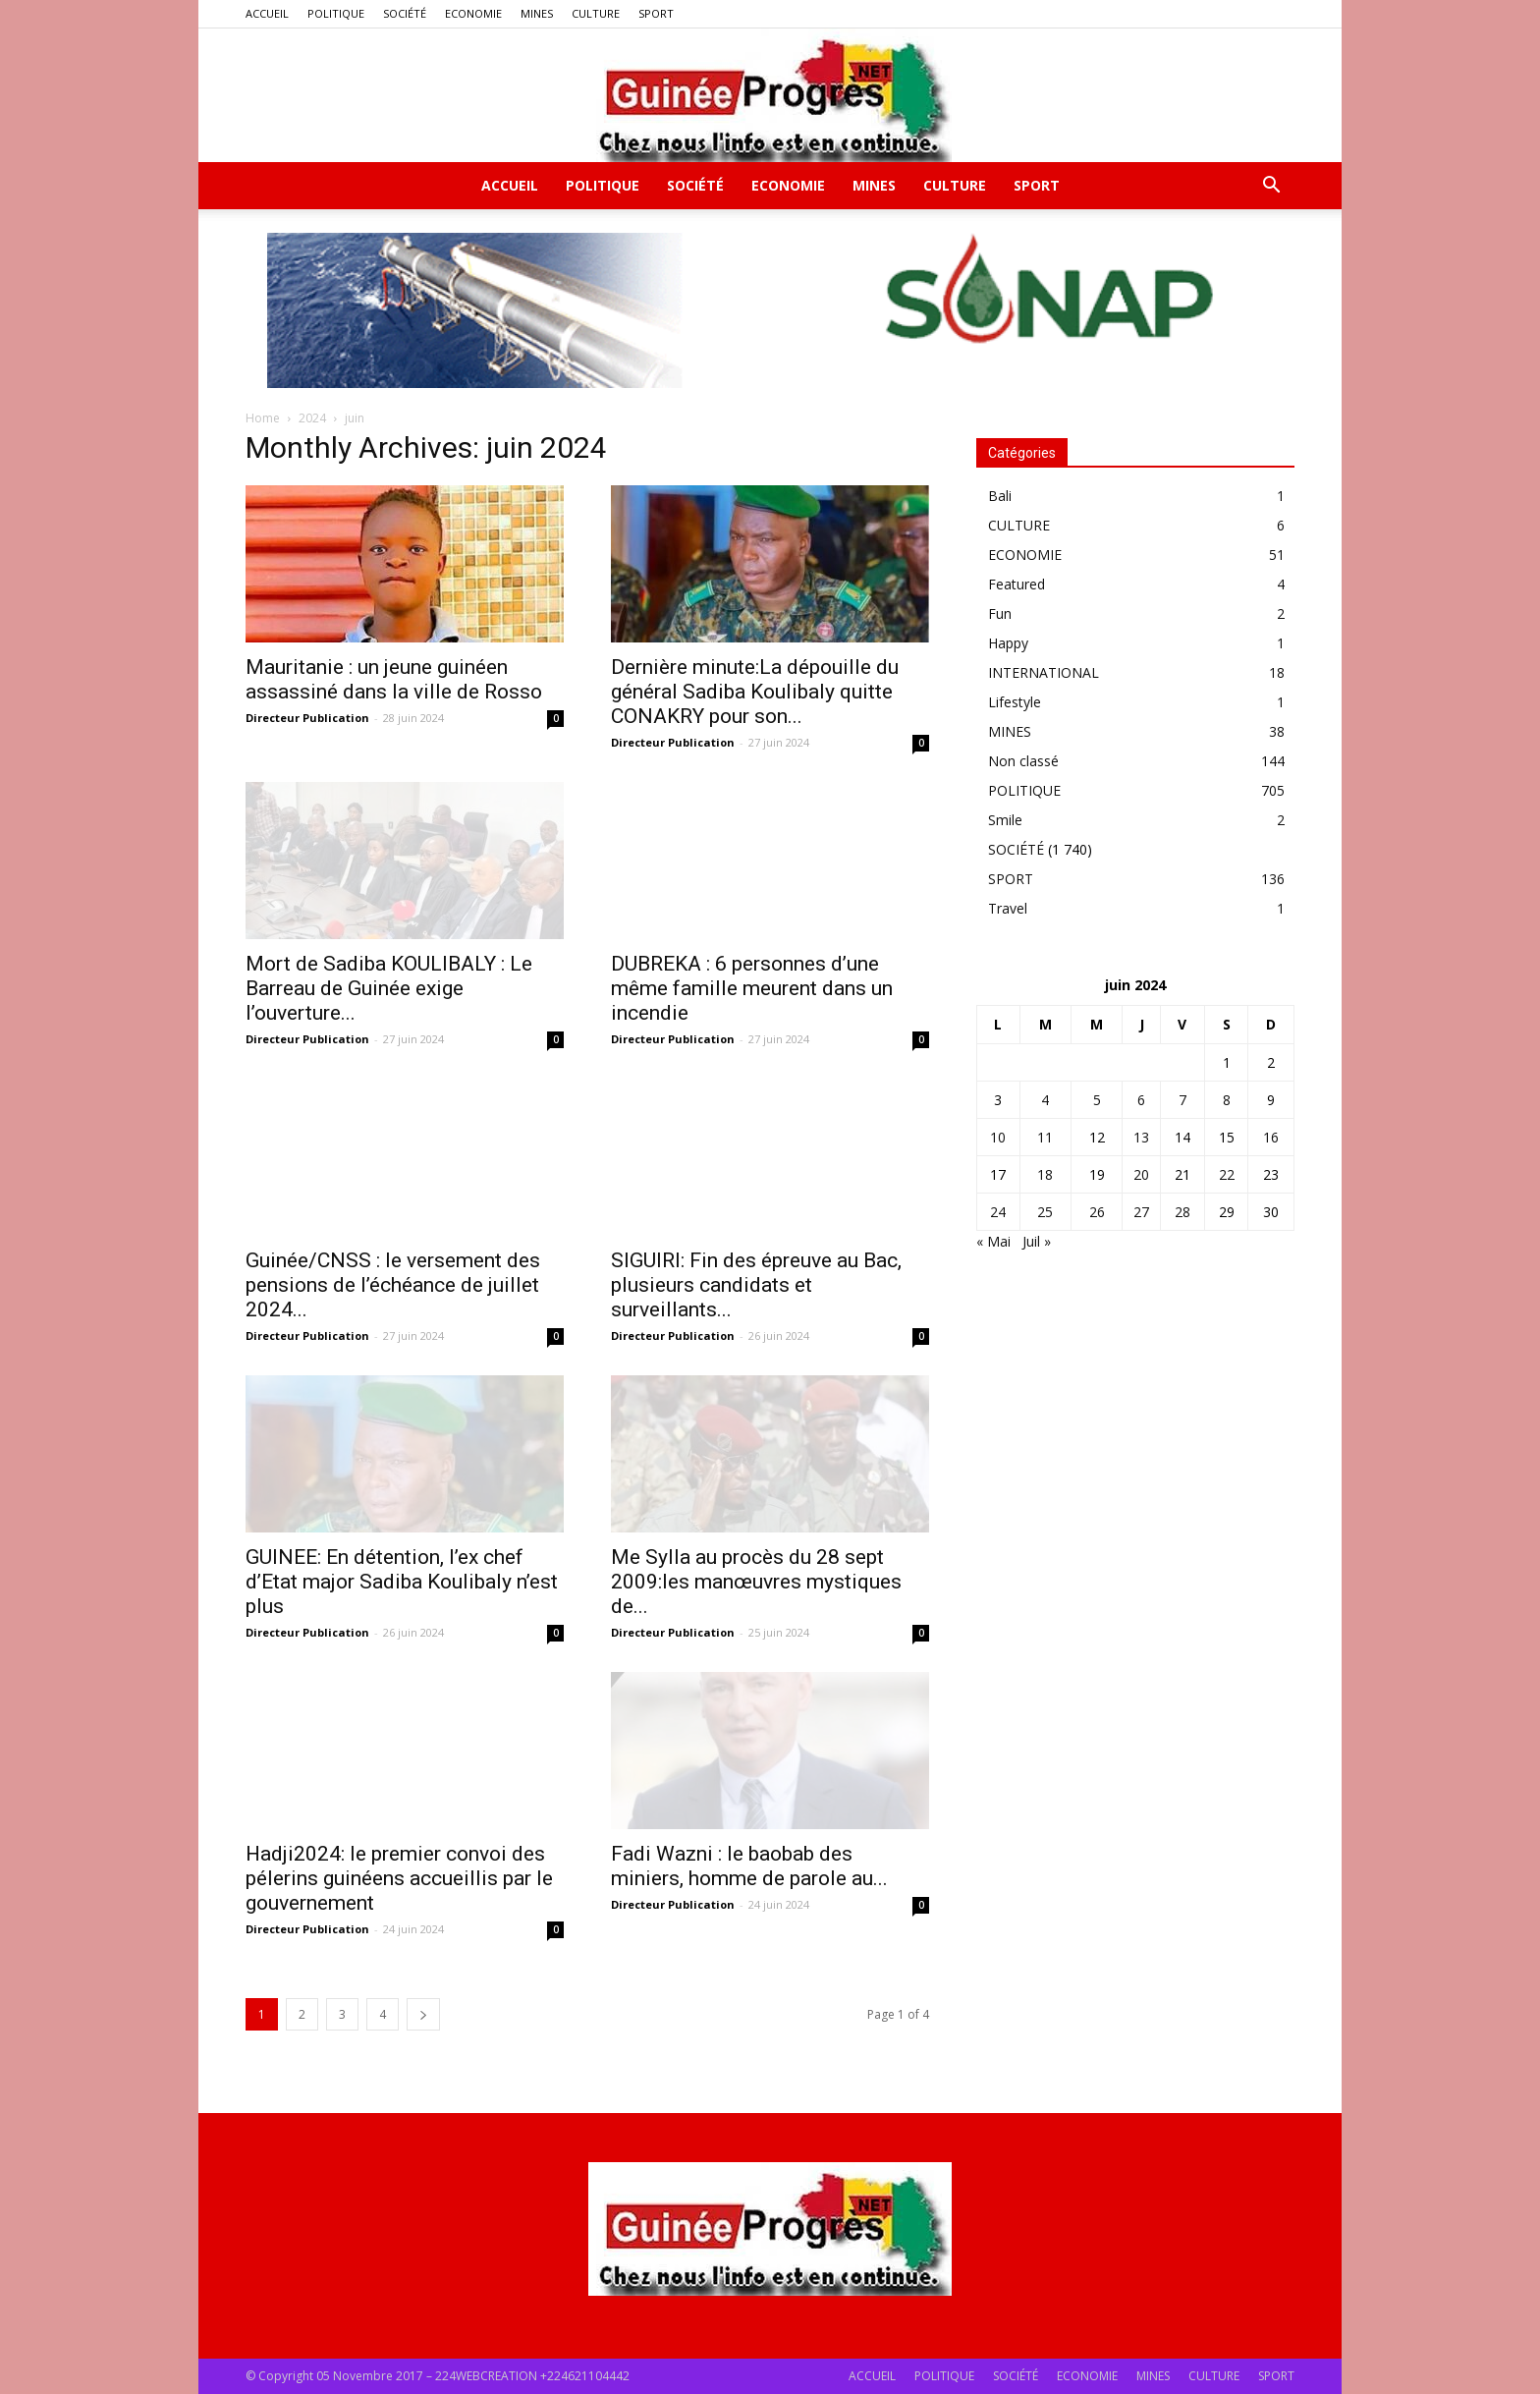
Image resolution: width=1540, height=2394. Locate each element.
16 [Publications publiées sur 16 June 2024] (1271, 1137)
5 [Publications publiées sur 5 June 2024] (1097, 1099)
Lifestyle (1014, 702)
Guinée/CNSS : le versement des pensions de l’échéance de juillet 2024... (393, 1285)
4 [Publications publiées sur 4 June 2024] (1045, 1099)
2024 (312, 418)
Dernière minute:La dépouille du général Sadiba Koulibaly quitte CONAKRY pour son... (755, 691)
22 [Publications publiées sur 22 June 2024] (1227, 1174)
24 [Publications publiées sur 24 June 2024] (998, 1211)
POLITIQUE (335, 13)
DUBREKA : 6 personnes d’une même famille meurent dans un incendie (752, 988)
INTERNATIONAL (1043, 672)
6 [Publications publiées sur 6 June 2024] (1141, 1099)
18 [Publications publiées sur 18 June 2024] (1045, 1174)
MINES (537, 13)
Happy (1008, 643)
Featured (1016, 584)
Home (263, 418)
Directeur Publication (307, 717)
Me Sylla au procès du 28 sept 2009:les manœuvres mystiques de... (756, 1581)
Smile (1005, 819)
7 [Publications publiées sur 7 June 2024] (1182, 1099)
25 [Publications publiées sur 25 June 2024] (1045, 1211)
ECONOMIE (473, 13)
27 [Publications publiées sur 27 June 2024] (1141, 1211)
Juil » (1036, 1241)
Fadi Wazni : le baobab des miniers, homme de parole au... (749, 1866)
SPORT (656, 13)
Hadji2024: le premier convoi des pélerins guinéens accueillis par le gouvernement (399, 1878)
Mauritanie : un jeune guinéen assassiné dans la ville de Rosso (394, 679)
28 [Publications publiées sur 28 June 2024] (1182, 1211)
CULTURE (596, 13)
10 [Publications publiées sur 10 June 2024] (998, 1137)
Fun (1000, 613)
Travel (1007, 908)
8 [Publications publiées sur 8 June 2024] (1227, 1099)
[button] (1270, 187)
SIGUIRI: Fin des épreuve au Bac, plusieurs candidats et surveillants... (756, 1275)
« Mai (993, 1241)
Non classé (1023, 761)
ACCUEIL (267, 13)
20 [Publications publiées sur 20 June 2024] (1141, 1174)
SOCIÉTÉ (404, 13)
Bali (1000, 495)
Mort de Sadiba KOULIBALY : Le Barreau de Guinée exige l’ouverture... (389, 988)
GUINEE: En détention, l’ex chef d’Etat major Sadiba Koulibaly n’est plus (402, 1581)
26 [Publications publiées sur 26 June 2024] (1097, 1211)
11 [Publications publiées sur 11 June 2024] (1045, 1137)
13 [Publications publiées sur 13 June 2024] (1141, 1137)
